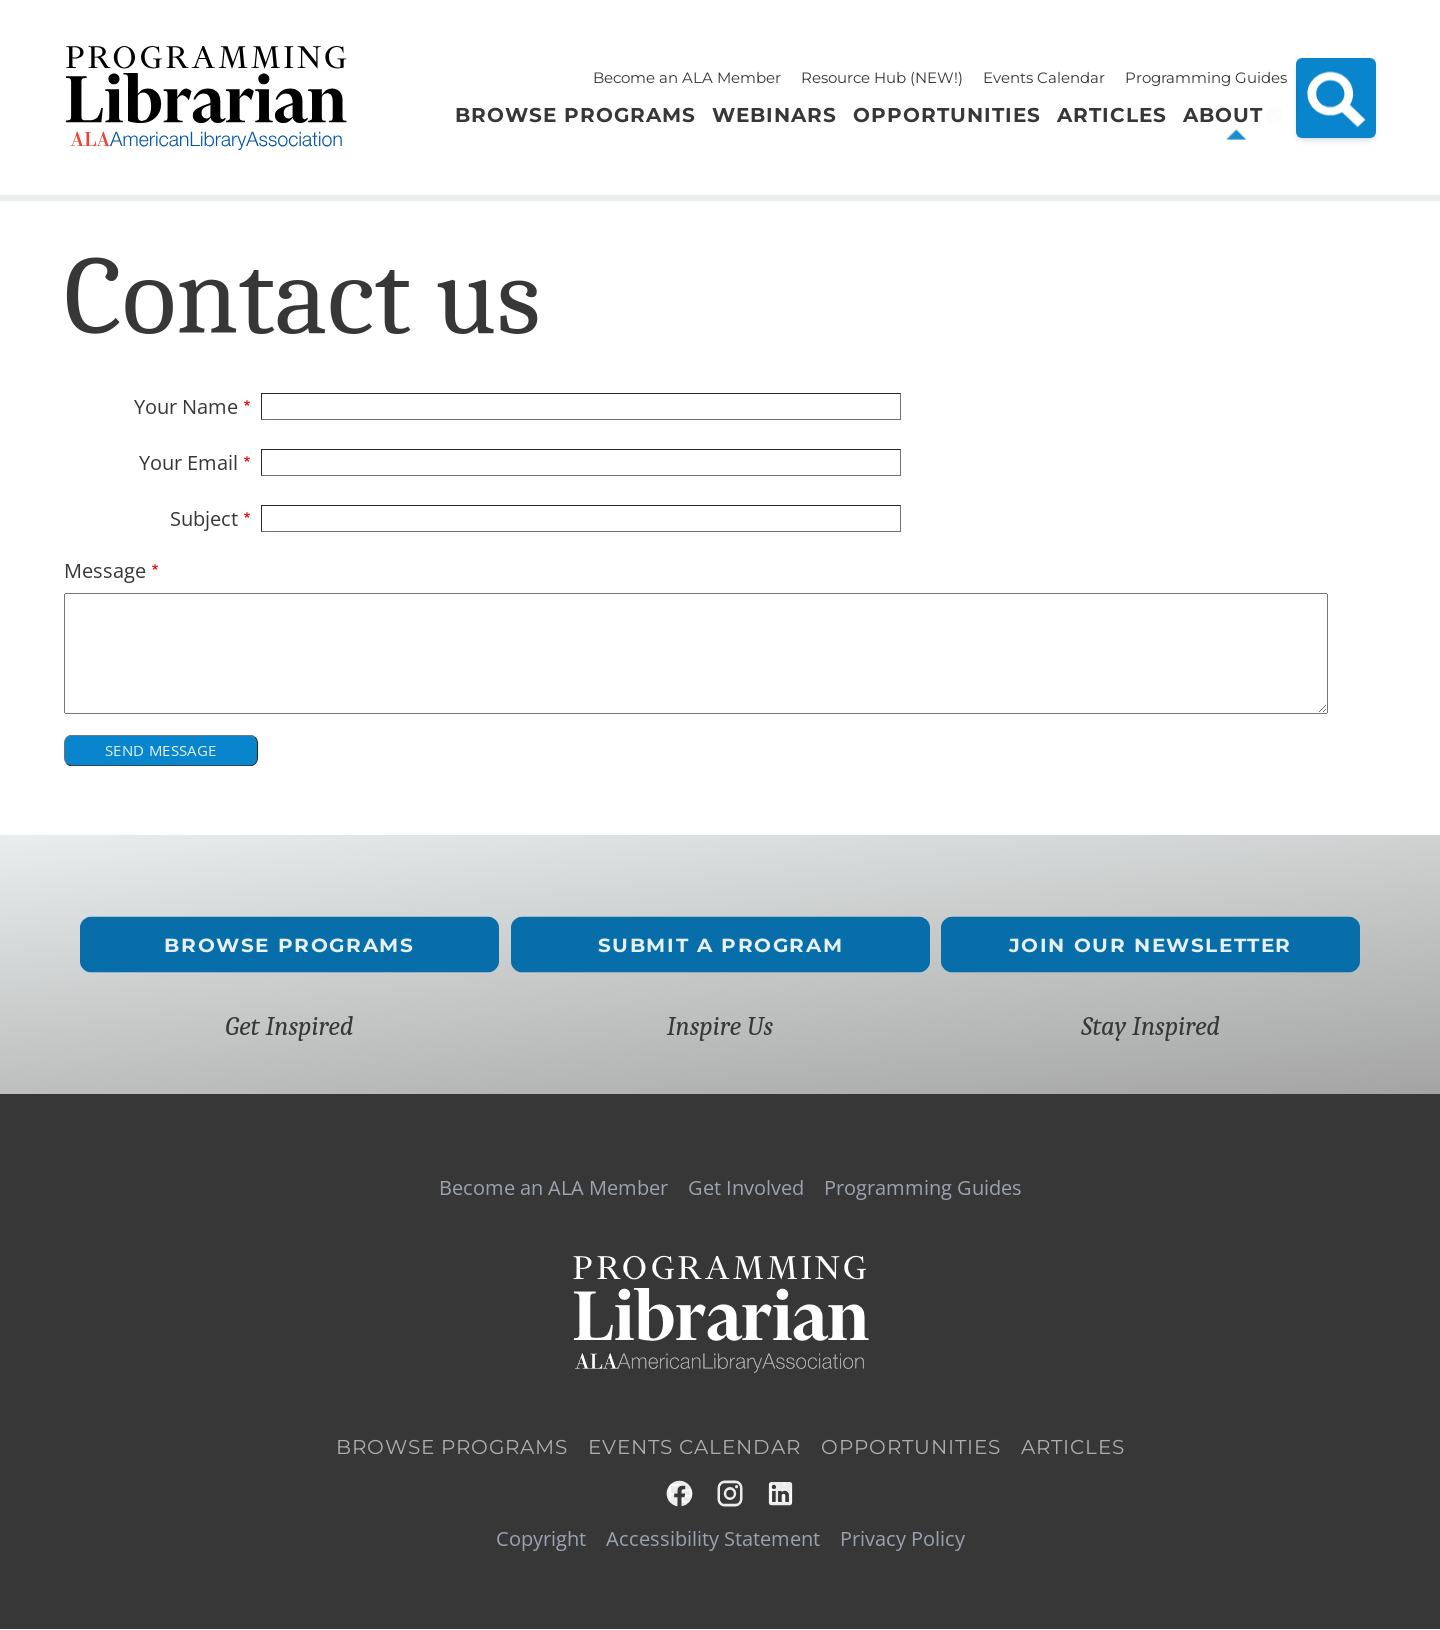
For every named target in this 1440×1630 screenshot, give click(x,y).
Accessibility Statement (713, 1539)
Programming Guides (1206, 77)
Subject (204, 519)
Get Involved (746, 1188)
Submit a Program (720, 944)
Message (105, 571)
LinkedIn (781, 1493)
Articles (1073, 1447)
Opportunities (911, 1447)
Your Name (186, 407)
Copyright (541, 1539)
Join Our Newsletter (1150, 944)
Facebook (680, 1493)
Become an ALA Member (687, 77)
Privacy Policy (902, 1539)
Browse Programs (289, 944)
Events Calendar (1044, 77)
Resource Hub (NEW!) (882, 77)
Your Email (188, 463)
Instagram (731, 1493)
